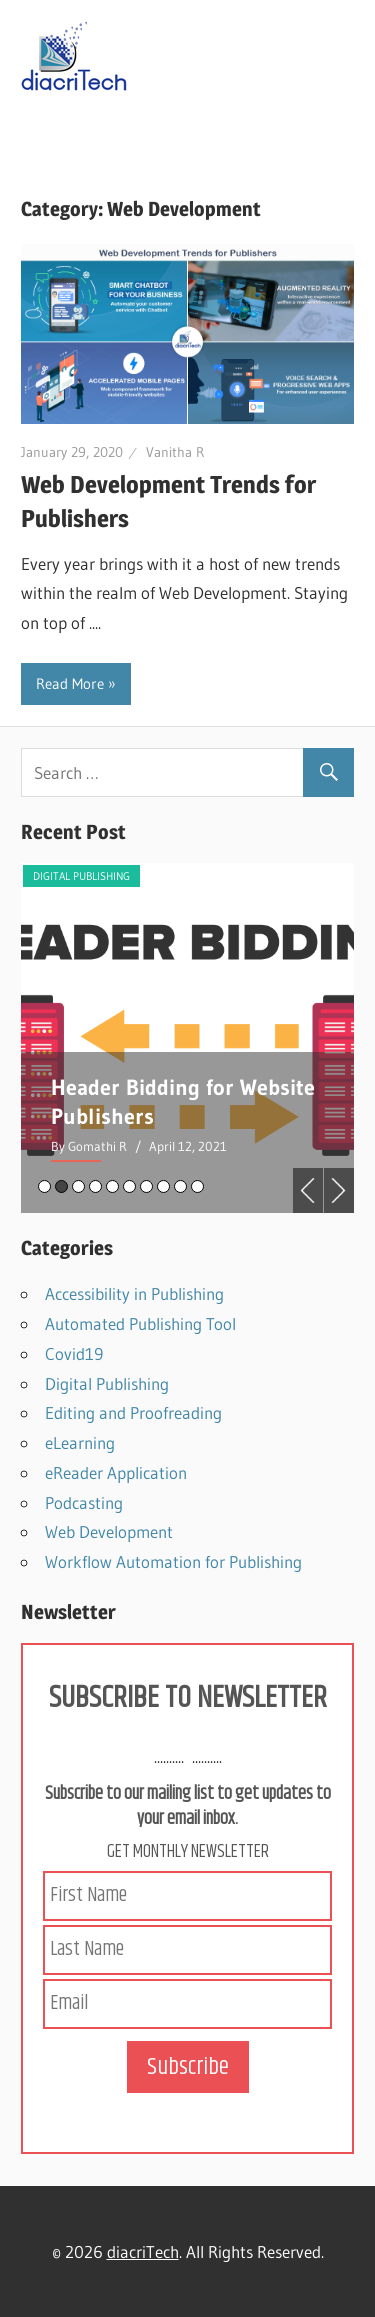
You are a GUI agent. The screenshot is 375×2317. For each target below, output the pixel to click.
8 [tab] (163, 1186)
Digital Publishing (187, 876)
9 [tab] (180, 1186)
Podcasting (84, 1502)
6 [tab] (129, 1186)
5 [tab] (112, 1186)
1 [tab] (44, 1186)
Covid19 (74, 1353)
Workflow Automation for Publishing (173, 1561)
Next (339, 1190)
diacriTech (143, 2251)
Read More (70, 683)
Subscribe (188, 2067)
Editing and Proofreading (133, 1412)
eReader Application (116, 1472)
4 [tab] (95, 1186)
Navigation (92, 132)
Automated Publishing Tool (140, 1323)
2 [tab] (61, 1186)
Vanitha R (175, 452)
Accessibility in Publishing (134, 1293)
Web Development (109, 1531)
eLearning (80, 1442)
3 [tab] (78, 1186)
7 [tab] (146, 1186)
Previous (308, 1190)
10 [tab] (197, 1186)
